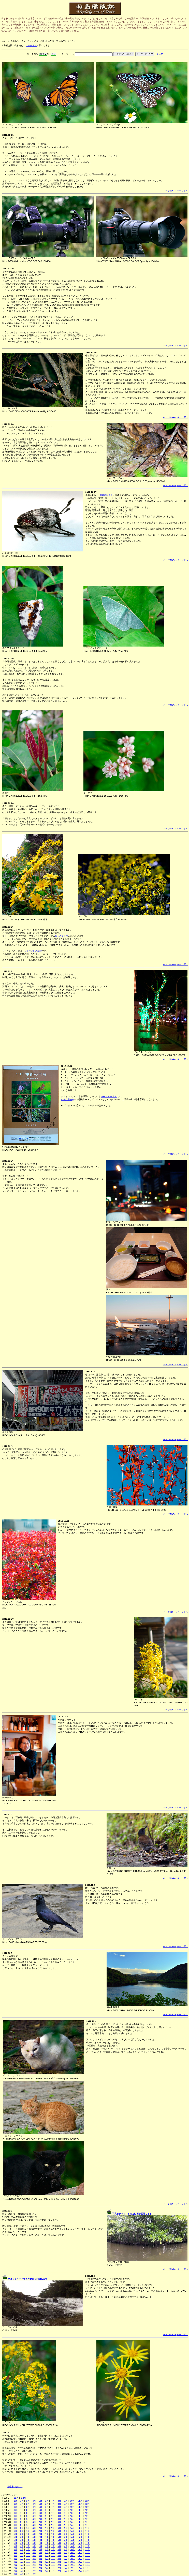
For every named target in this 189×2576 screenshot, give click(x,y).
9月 (65, 2501)
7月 (53, 2501)
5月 (40, 2501)
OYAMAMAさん (109, 1096)
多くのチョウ (61, 936)
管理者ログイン (14, 2486)
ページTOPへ (170, 190)
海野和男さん (106, 495)
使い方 (159, 54)
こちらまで (31, 45)
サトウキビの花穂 (33, 951)
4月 (34, 2501)
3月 (28, 2501)
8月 (59, 2501)
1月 (15, 2501)
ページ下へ (182, 190)
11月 (16, 2498)
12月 (23, 2498)
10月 (72, 2501)
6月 (46, 2501)
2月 (21, 2501)
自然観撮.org (67, 1099)
